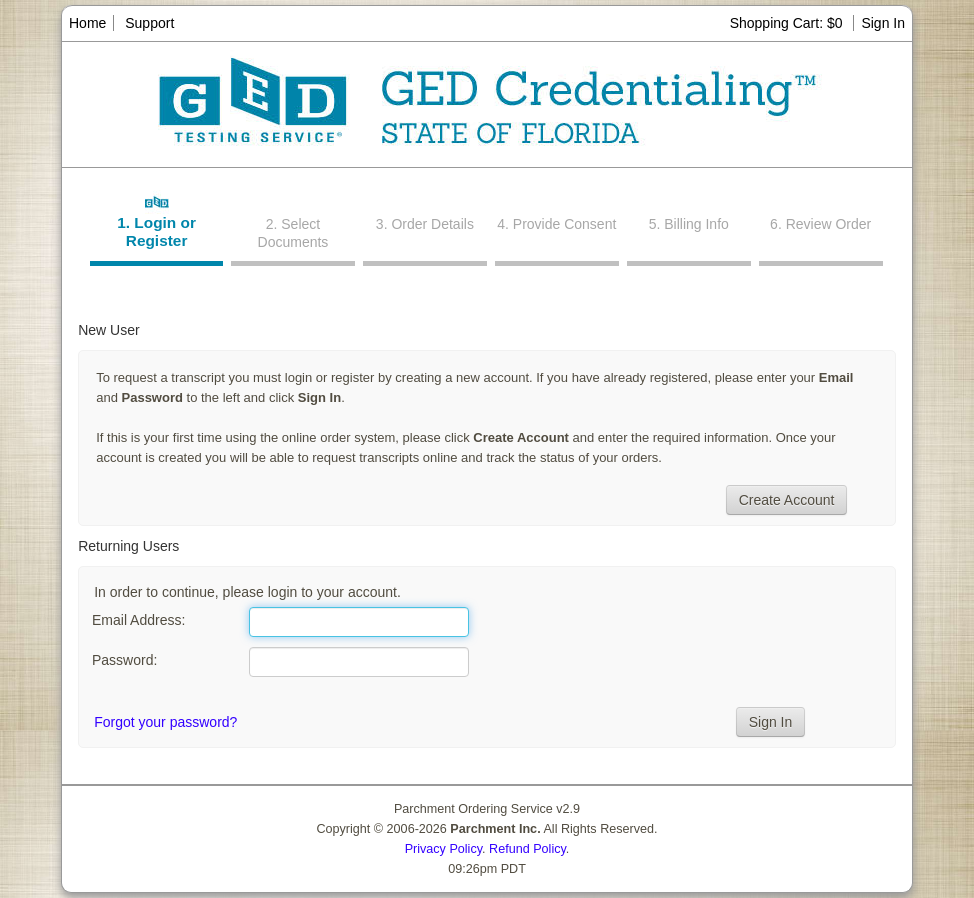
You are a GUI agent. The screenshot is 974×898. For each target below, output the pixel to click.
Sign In (883, 23)
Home (87, 23)
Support (149, 23)
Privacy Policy (443, 849)
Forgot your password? (165, 722)
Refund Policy (527, 849)
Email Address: (138, 620)
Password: (124, 660)
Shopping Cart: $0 (788, 23)
